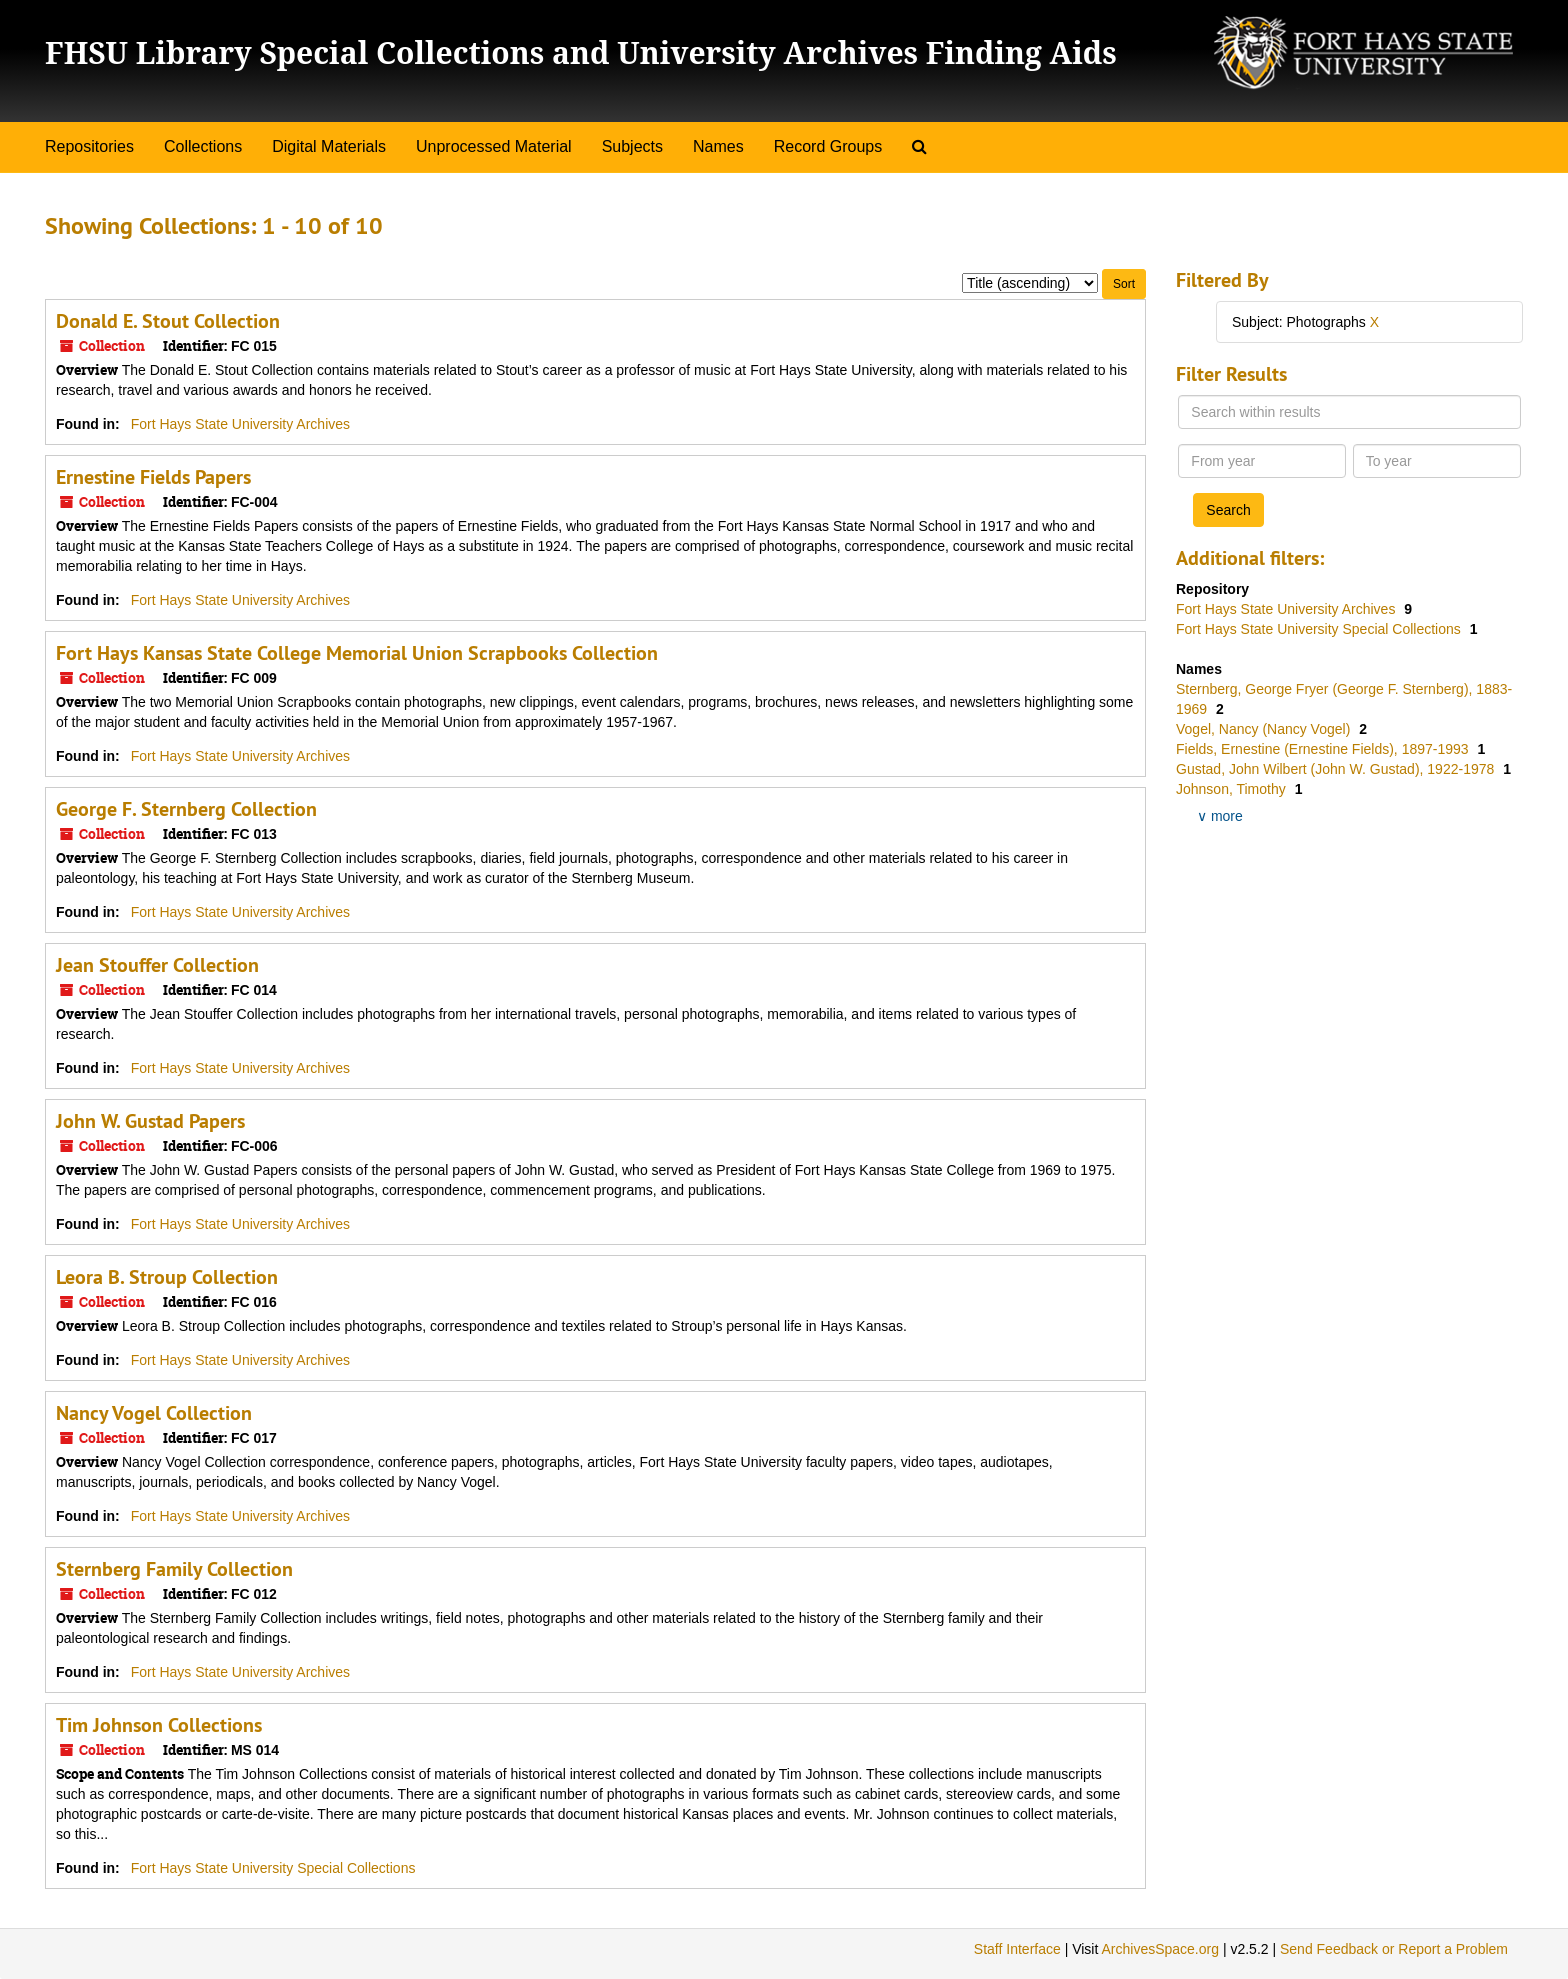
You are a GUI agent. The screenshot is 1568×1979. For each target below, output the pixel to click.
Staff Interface (1017, 1949)
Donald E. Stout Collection (168, 321)
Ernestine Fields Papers (153, 477)
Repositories (89, 146)
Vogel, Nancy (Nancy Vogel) (1265, 729)
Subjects (632, 146)
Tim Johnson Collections (159, 1725)
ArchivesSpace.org (1160, 1949)
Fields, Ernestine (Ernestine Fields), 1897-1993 (1324, 749)
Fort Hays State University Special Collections (273, 1868)
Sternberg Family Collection (174, 1569)
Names (718, 146)
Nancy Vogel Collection (154, 1413)
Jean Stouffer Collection (157, 965)
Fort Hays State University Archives (240, 424)
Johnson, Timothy (1233, 789)
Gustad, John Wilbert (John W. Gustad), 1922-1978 (1337, 769)
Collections (203, 146)
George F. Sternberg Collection (186, 809)
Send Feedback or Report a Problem (1394, 1949)
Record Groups (828, 146)
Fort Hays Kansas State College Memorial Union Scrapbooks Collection (357, 653)
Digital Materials (329, 146)
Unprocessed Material (494, 146)
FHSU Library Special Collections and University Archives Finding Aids (581, 52)
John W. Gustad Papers (150, 1121)
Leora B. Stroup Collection (167, 1277)
